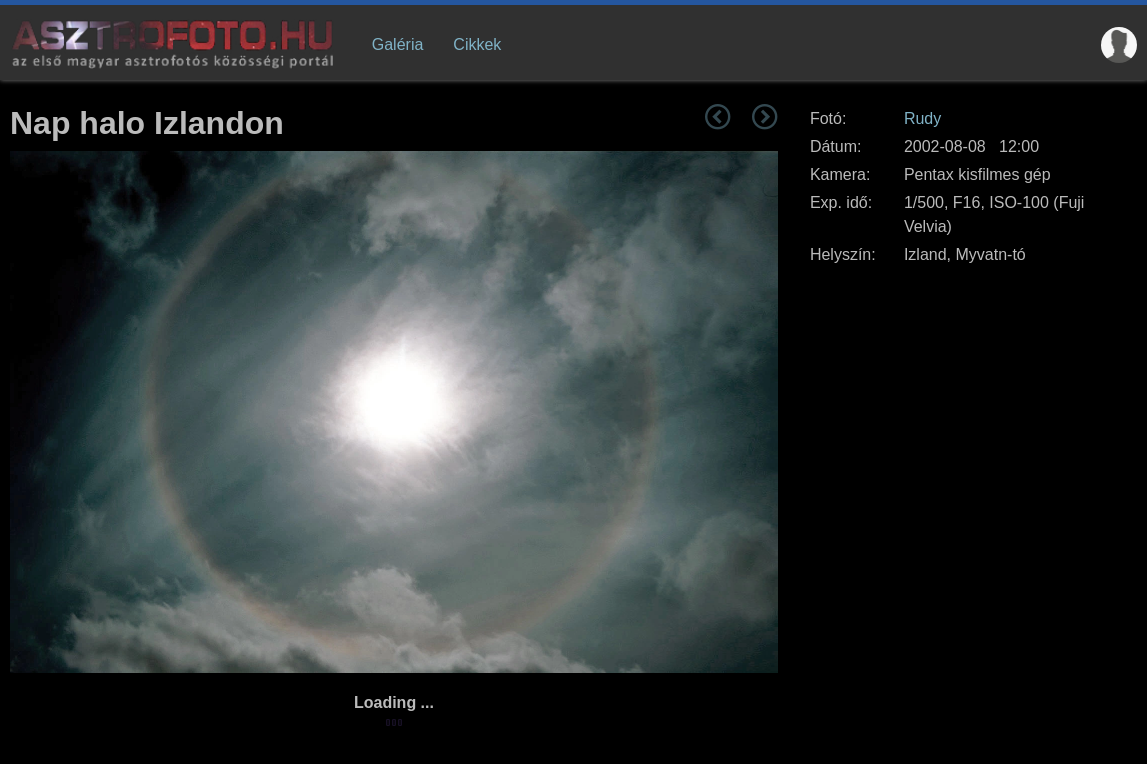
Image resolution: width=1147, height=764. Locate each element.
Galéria (398, 44)
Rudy (922, 118)
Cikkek (477, 44)
